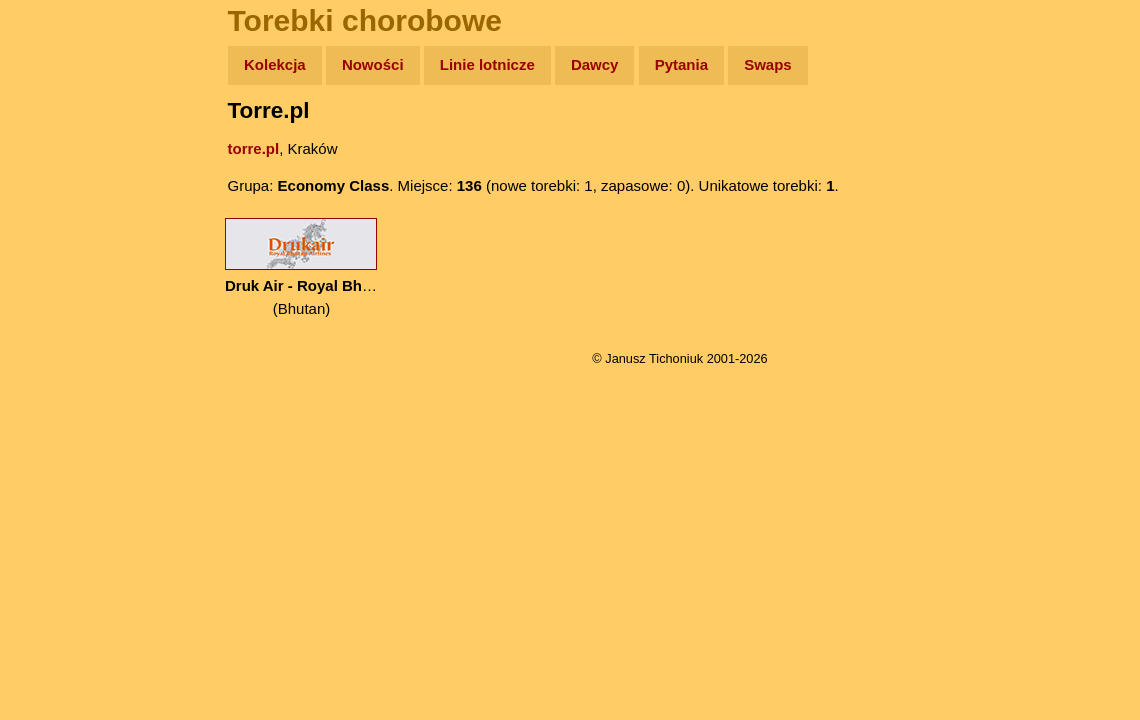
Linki (51, 373)
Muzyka (60, 296)
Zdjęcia (59, 181)
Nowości (373, 64)
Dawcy (595, 64)
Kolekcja (275, 64)
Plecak (57, 335)
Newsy (57, 219)
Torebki (60, 412)
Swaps (768, 64)
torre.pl (254, 148)
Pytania (681, 64)
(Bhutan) (301, 267)
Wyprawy (66, 142)
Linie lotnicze (487, 64)
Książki (59, 258)
